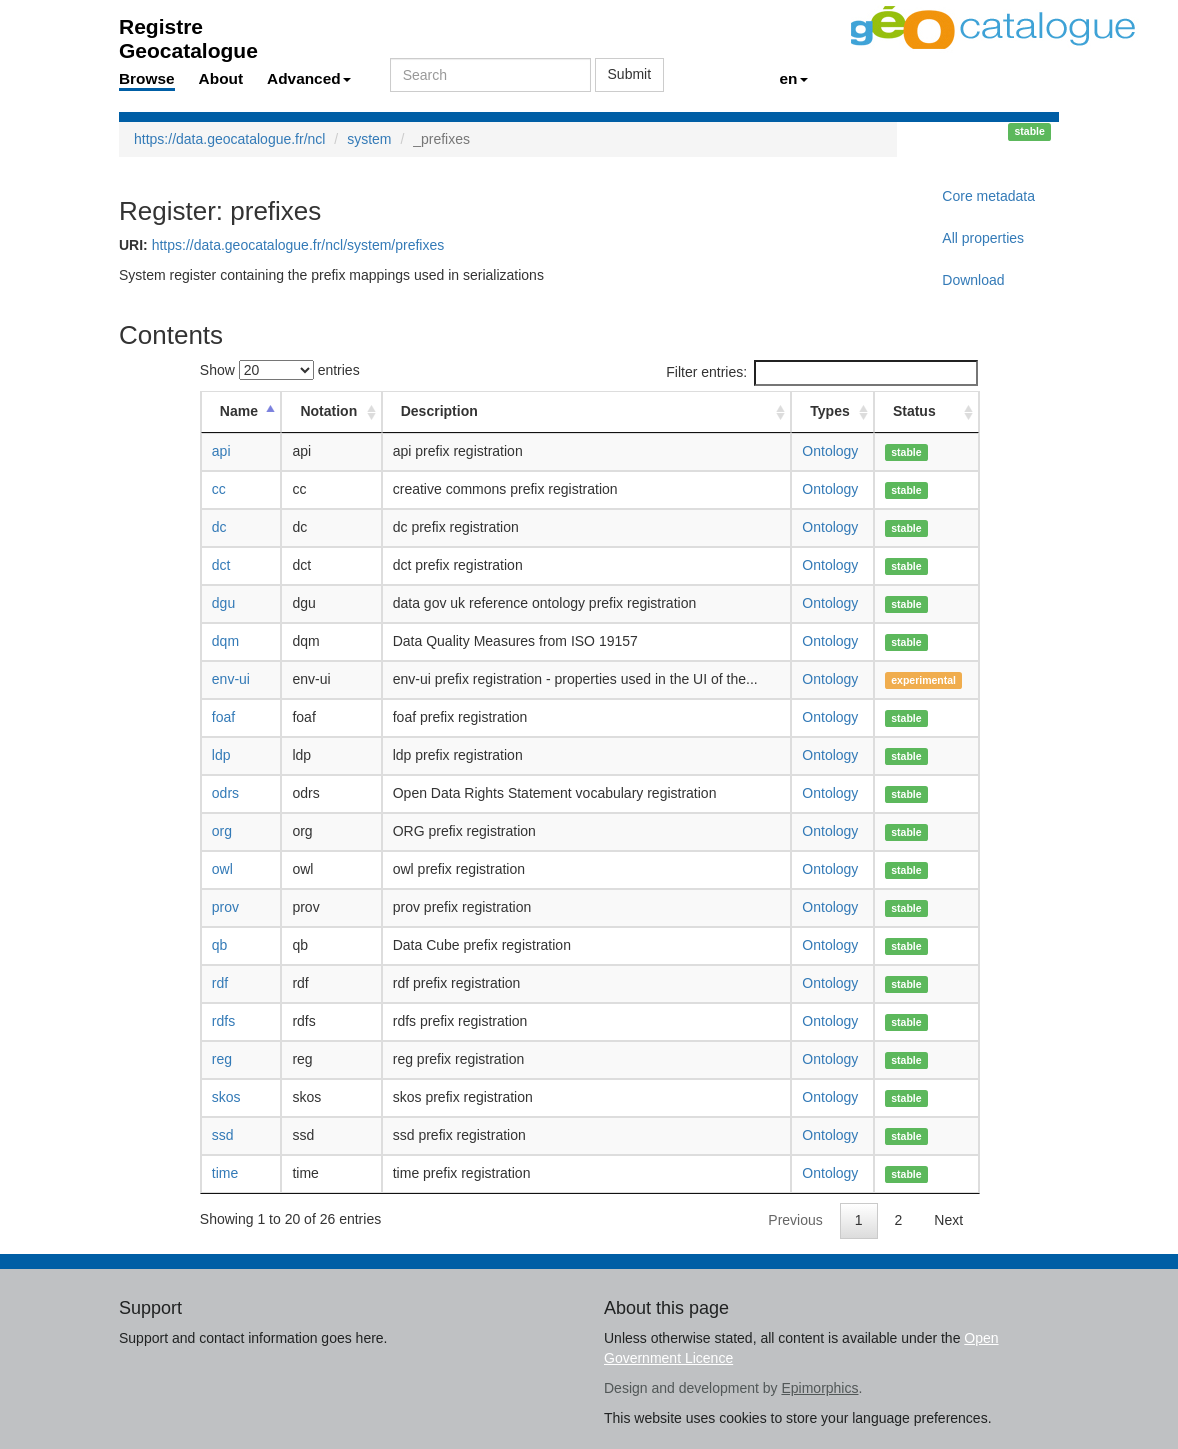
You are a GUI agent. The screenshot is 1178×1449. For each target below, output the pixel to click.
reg (222, 1059)
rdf (220, 983)
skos (226, 1097)
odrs (225, 793)
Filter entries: (822, 373)
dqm (225, 641)
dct (221, 565)
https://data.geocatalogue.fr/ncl (229, 139)
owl (222, 869)
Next (948, 1220)
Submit (630, 74)
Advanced (309, 78)
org (222, 831)
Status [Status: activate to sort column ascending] (914, 411)
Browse (147, 78)
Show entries (280, 370)
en (794, 78)
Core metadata (988, 196)
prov (225, 907)
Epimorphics (819, 1388)
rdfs (223, 1021)
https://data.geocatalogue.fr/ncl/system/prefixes (298, 245)
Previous (795, 1220)
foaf (223, 717)
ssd (223, 1135)
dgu (223, 603)
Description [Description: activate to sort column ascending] (439, 411)
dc (219, 527)
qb (220, 945)
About (221, 78)
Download (973, 280)
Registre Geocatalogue (188, 32)
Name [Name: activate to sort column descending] (239, 411)
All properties (983, 238)
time (225, 1173)
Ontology (830, 451)
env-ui (231, 679)
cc (219, 489)
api (221, 451)
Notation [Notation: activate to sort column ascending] (328, 411)
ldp (221, 755)
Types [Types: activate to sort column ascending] (829, 411)
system (369, 139)
